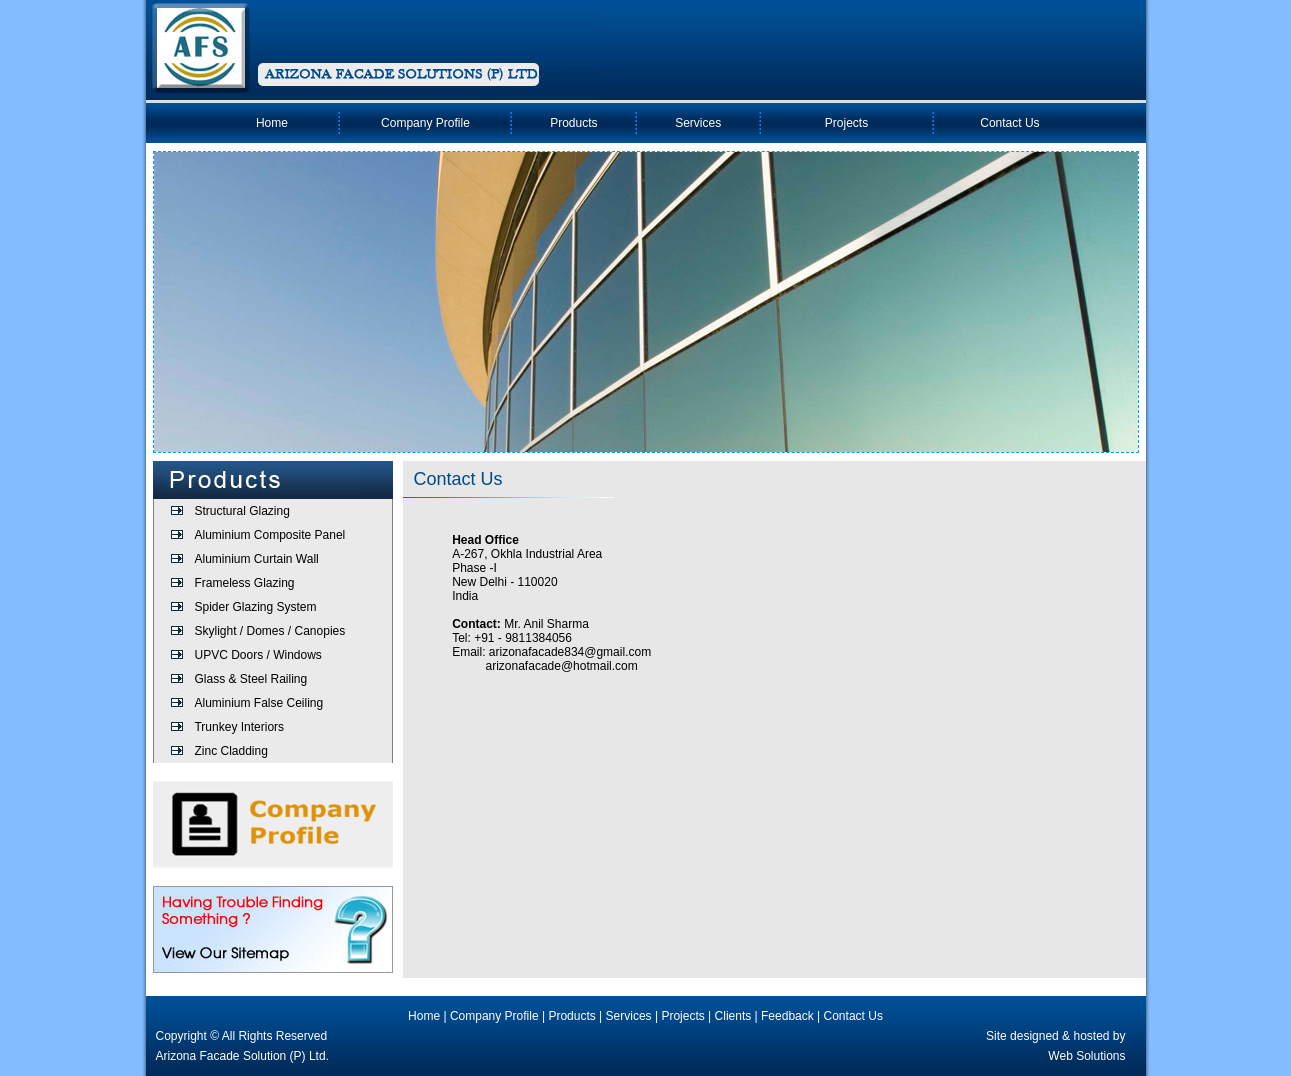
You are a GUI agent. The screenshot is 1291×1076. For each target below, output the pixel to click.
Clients (733, 1016)
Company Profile (425, 123)
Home (272, 123)
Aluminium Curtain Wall (256, 559)
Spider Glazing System (255, 607)
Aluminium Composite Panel (269, 535)
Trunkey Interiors (239, 727)
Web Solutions (1086, 1056)
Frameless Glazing (244, 583)
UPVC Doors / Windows (257, 655)
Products (573, 123)
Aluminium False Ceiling (258, 703)
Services (698, 123)
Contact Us (1009, 123)
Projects (846, 123)
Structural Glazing (241, 511)
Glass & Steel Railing (250, 679)
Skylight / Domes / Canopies (269, 631)
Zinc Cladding (230, 751)
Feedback (787, 1016)
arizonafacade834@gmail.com (570, 652)
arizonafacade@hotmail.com (562, 666)
